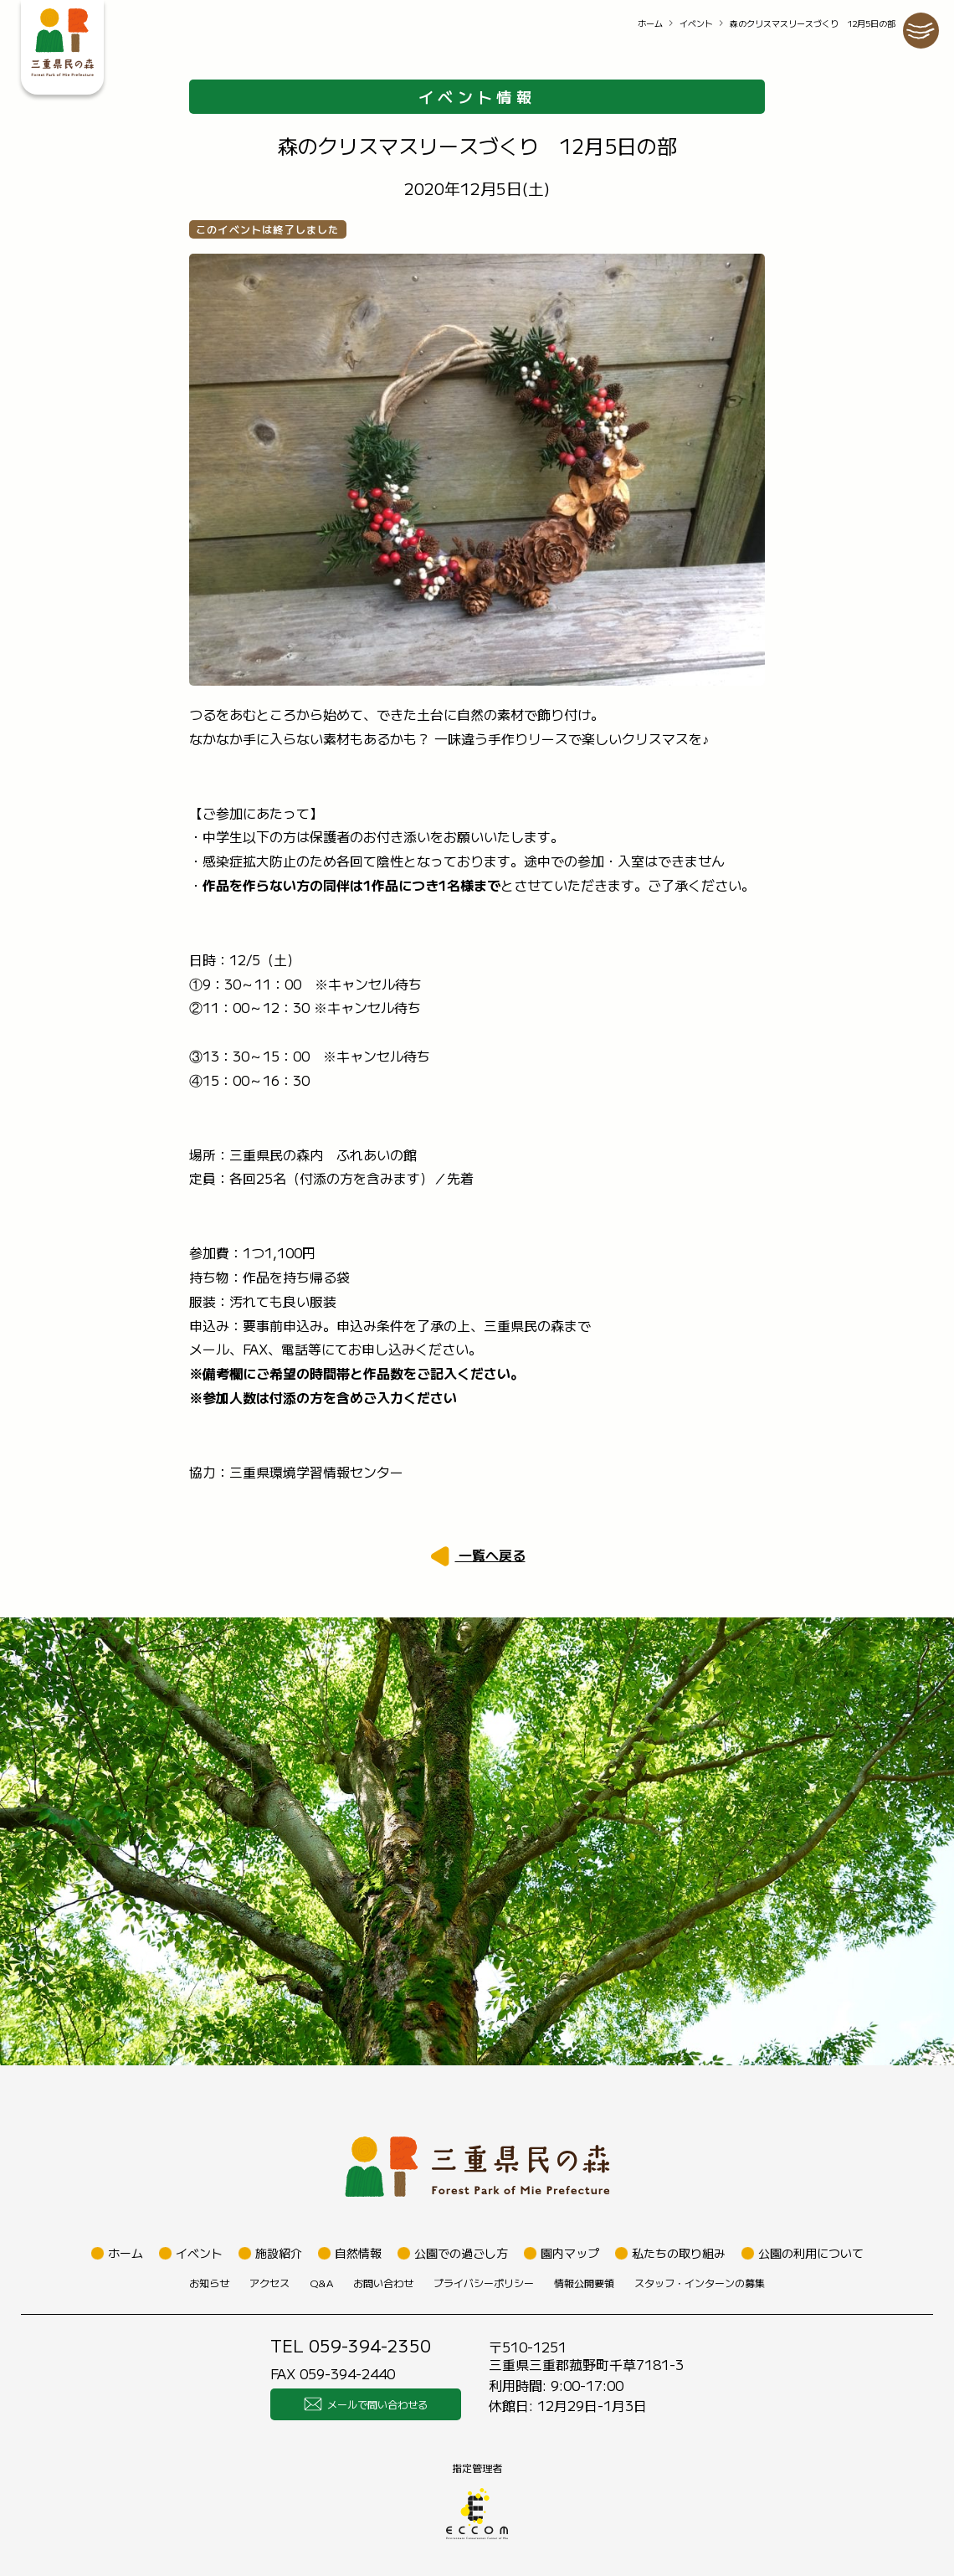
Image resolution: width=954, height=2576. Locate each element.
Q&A (321, 2282)
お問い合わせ (383, 2282)
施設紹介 (278, 2252)
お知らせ (209, 2282)
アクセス (269, 2282)
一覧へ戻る (490, 1555)
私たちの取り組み (679, 2252)
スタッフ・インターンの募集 (699, 2282)
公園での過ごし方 (461, 2252)
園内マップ (570, 2252)
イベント (696, 23)
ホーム (650, 23)
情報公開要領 (584, 2282)
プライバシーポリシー (483, 2282)
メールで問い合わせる (366, 2404)
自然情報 (358, 2252)
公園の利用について (811, 2252)
